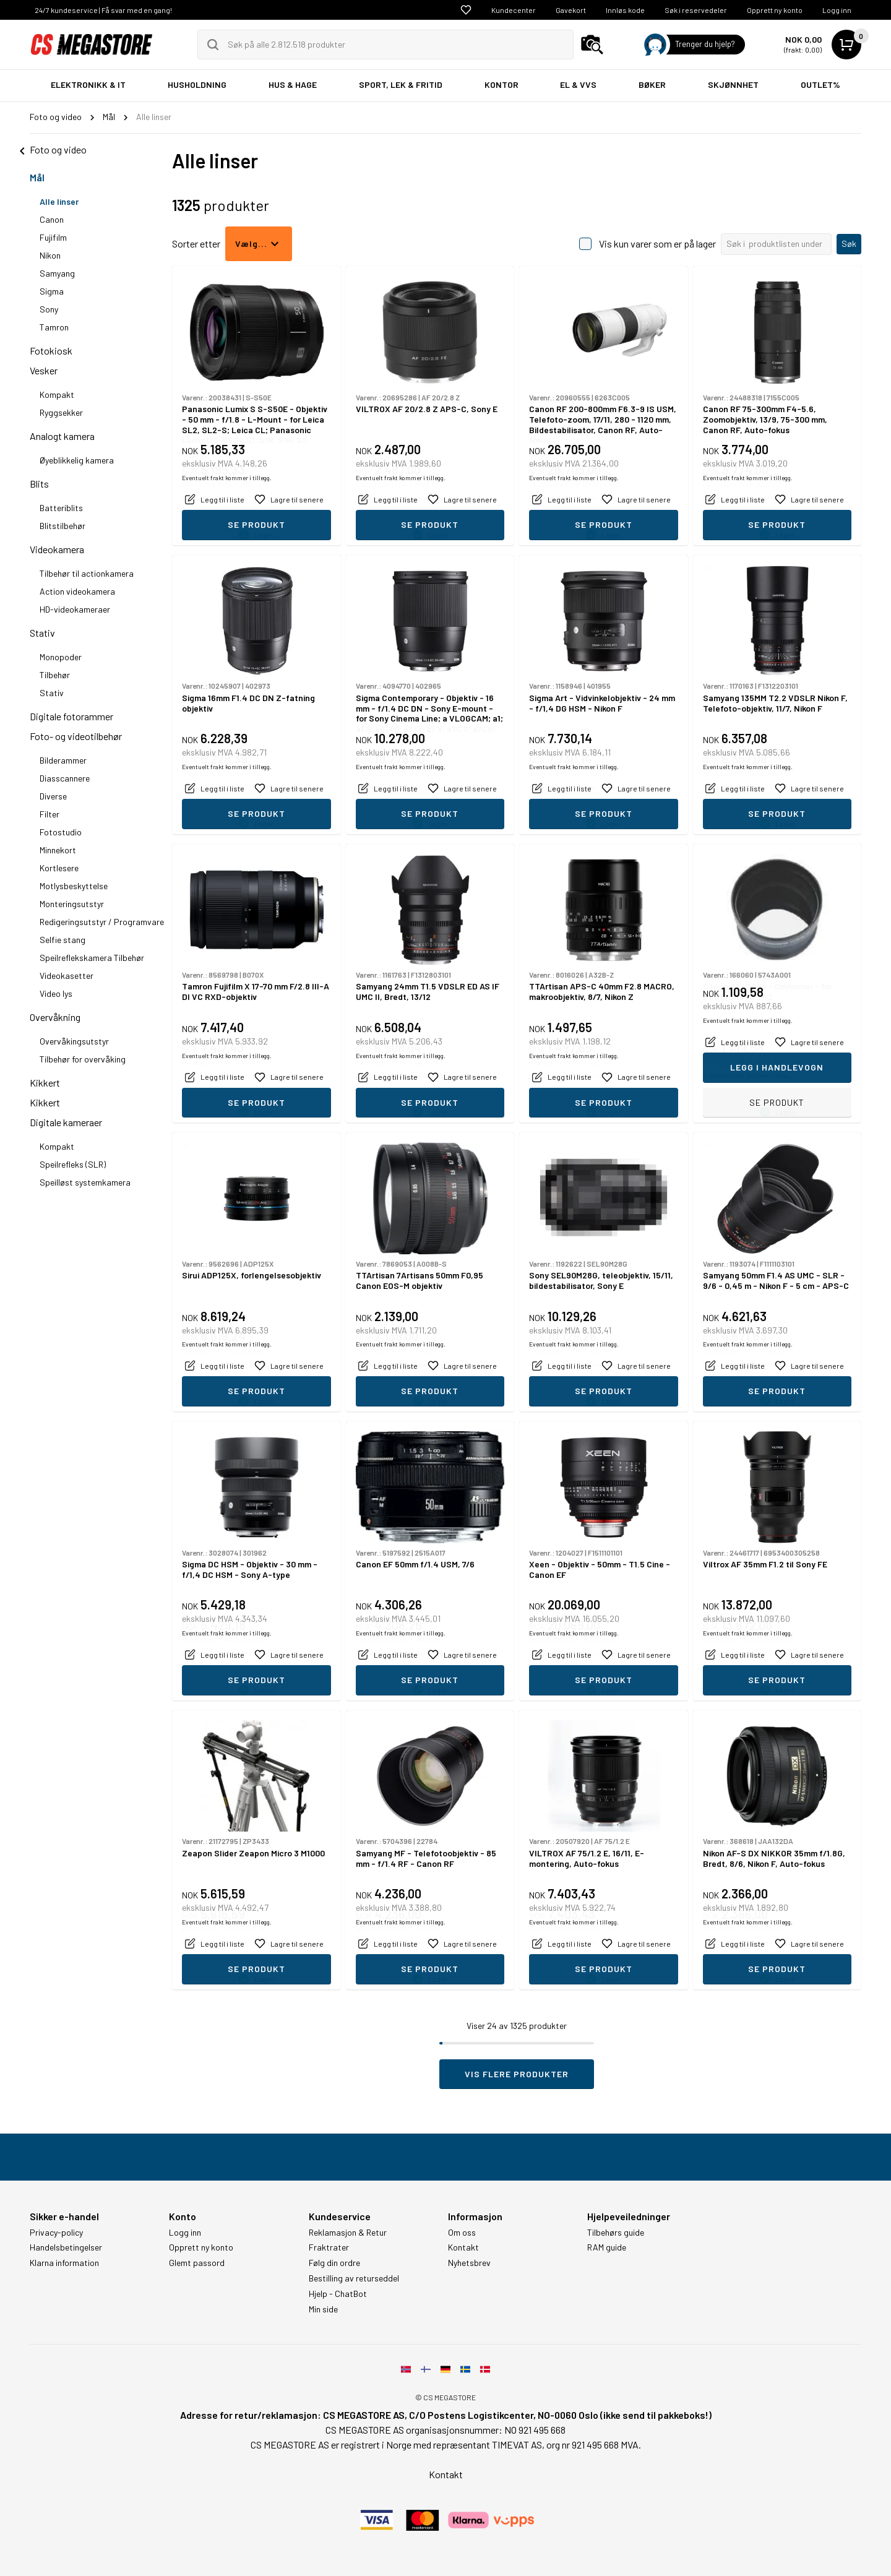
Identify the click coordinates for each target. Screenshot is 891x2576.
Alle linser (59, 201)
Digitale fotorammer (71, 716)
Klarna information (64, 2263)
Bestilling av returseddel (354, 2278)
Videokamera (57, 549)
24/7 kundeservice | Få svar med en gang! (103, 10)
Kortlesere (59, 868)
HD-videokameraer (75, 609)
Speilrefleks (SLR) (73, 1164)
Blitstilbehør (62, 525)
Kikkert (45, 1082)
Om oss (462, 2233)
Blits (39, 483)
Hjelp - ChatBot (338, 2294)
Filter (49, 814)
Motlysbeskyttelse (74, 886)
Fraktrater (329, 2247)
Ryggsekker (61, 412)
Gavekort (571, 10)
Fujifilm (53, 237)
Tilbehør (55, 675)
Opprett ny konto (775, 10)
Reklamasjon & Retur (348, 2233)
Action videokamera (77, 591)
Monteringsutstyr (72, 903)
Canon (52, 219)
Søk (849, 243)
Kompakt (57, 394)
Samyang (57, 273)
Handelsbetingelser (66, 2247)
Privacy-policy (56, 2233)
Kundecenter (513, 10)
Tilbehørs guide (615, 2233)
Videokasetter (66, 975)
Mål (37, 177)
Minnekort (58, 850)
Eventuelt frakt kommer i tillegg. (227, 498)
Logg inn (836, 10)
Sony (49, 309)
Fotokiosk (51, 350)
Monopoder (61, 657)
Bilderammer (63, 760)
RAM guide (606, 2247)
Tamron (54, 327)
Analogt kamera (62, 436)
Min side (323, 2309)
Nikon (50, 255)
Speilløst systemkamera (85, 1182)
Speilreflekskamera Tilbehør (92, 957)
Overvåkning (55, 1017)
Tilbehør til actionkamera (87, 573)
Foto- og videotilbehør (76, 736)
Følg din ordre (334, 2263)
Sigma (52, 291)
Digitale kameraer (66, 1122)
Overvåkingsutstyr (74, 1041)
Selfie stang (62, 939)
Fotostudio (61, 832)
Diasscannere (65, 778)
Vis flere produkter (517, 2074)
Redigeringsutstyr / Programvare (102, 921)
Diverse (53, 796)
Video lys (56, 993)
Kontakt (463, 2247)
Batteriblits (61, 507)
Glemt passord (197, 2263)
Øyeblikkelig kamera (77, 460)
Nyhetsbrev (469, 2263)
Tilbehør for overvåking (83, 1059)
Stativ (42, 633)
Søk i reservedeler (696, 10)
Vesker (44, 370)
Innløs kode (625, 10)
